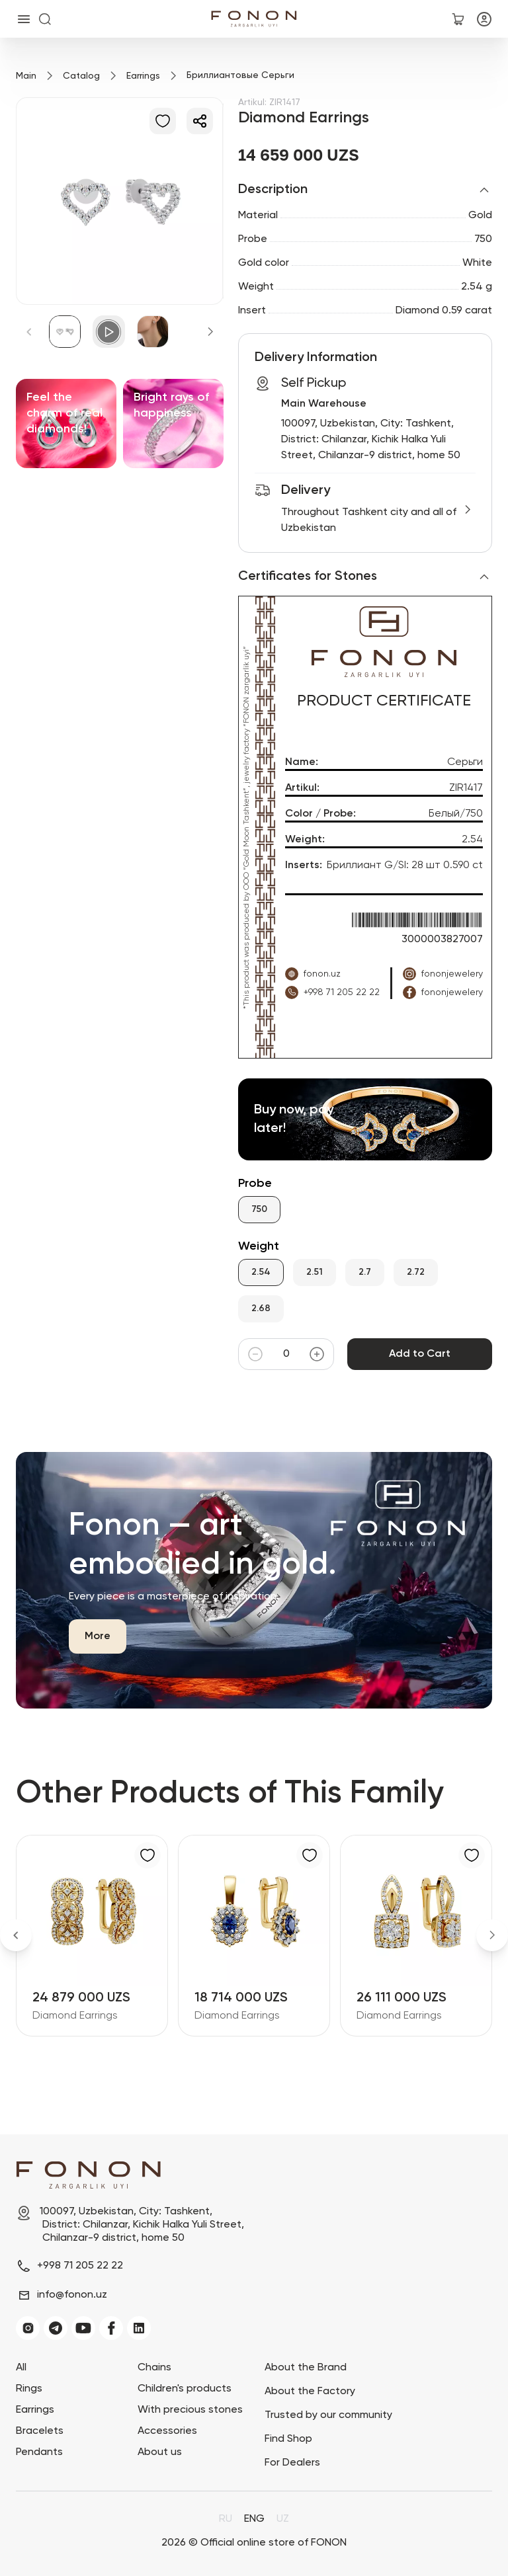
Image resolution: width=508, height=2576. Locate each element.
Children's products (185, 2389)
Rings (29, 2389)
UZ (282, 2519)
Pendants (39, 2452)
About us (160, 2452)
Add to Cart (419, 1354)
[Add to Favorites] (162, 121)
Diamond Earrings (75, 2016)
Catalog (81, 76)
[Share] (200, 121)
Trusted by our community (328, 2415)
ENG (254, 2519)
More (97, 1636)
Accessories (167, 2431)
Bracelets (40, 2431)
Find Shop (288, 2439)
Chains (154, 2367)
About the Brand (306, 2367)
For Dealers (292, 2463)
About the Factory (310, 2391)
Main (26, 76)
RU (225, 2519)
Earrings (143, 76)
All (21, 2367)
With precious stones (190, 2410)
